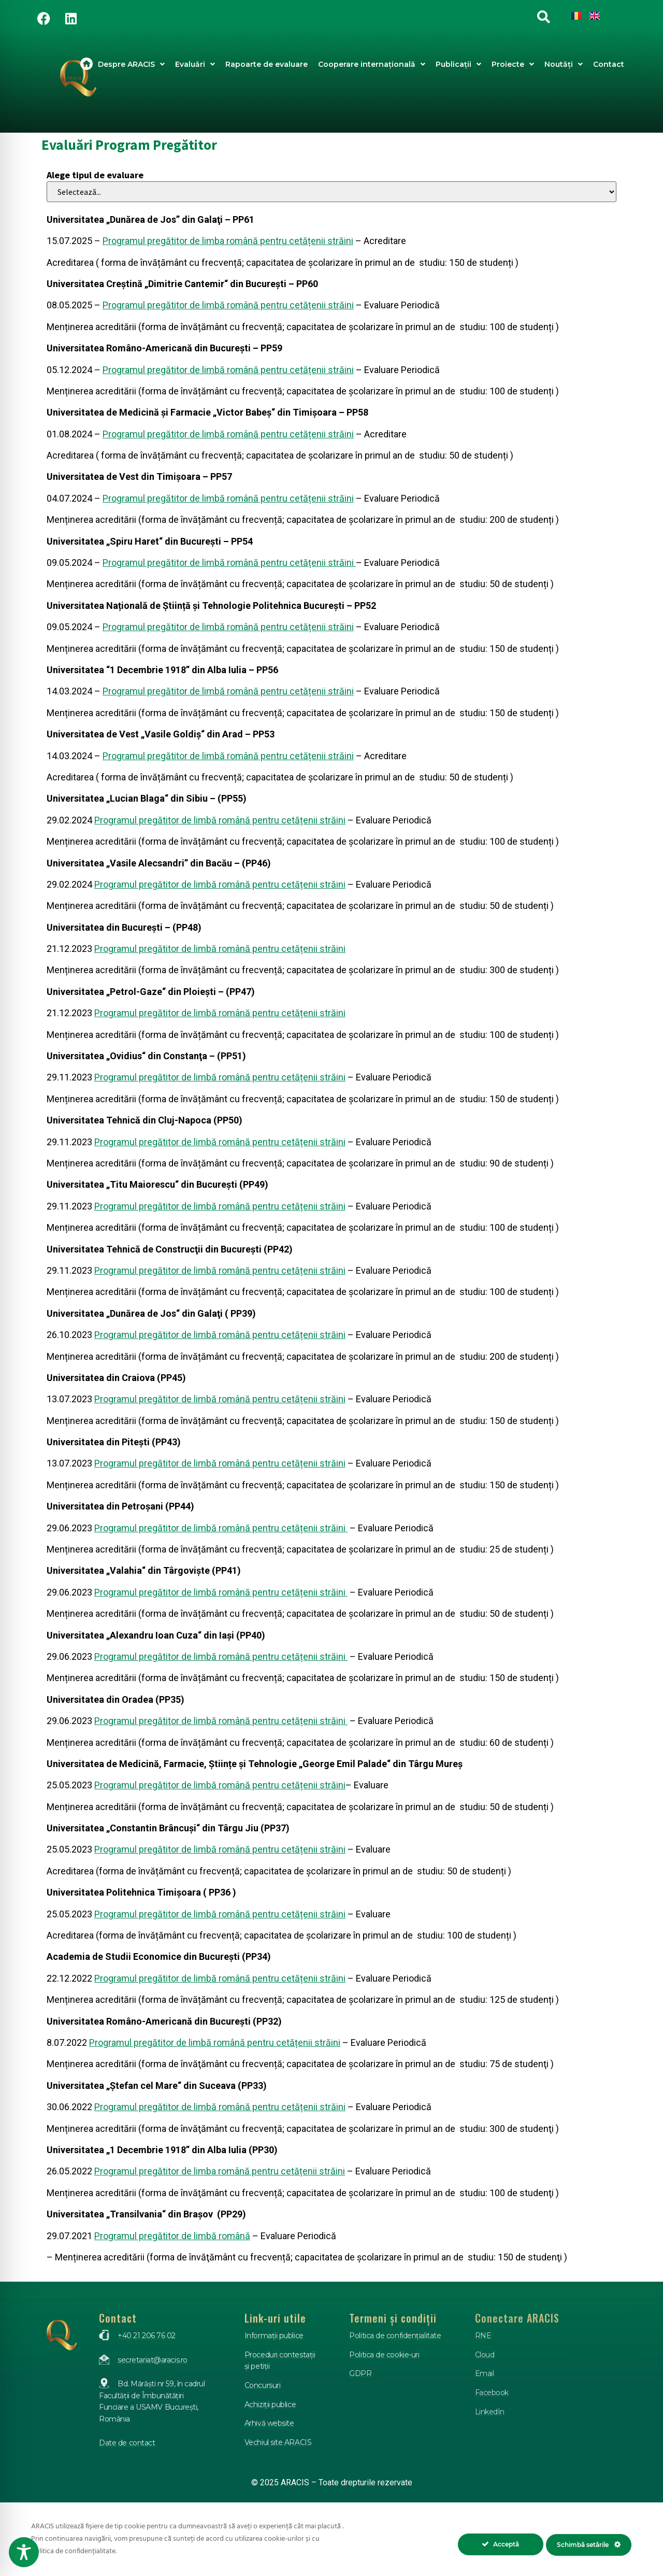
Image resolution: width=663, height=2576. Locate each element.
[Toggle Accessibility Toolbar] (24, 2552)
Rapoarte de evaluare (266, 64)
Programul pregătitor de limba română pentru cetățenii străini (228, 240)
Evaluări (195, 64)
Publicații (458, 64)
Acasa (86, 64)
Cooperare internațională (371, 64)
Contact (608, 64)
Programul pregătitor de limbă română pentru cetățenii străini (228, 305)
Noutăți (563, 64)
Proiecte (513, 64)
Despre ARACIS (131, 64)
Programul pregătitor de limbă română (172, 2235)
